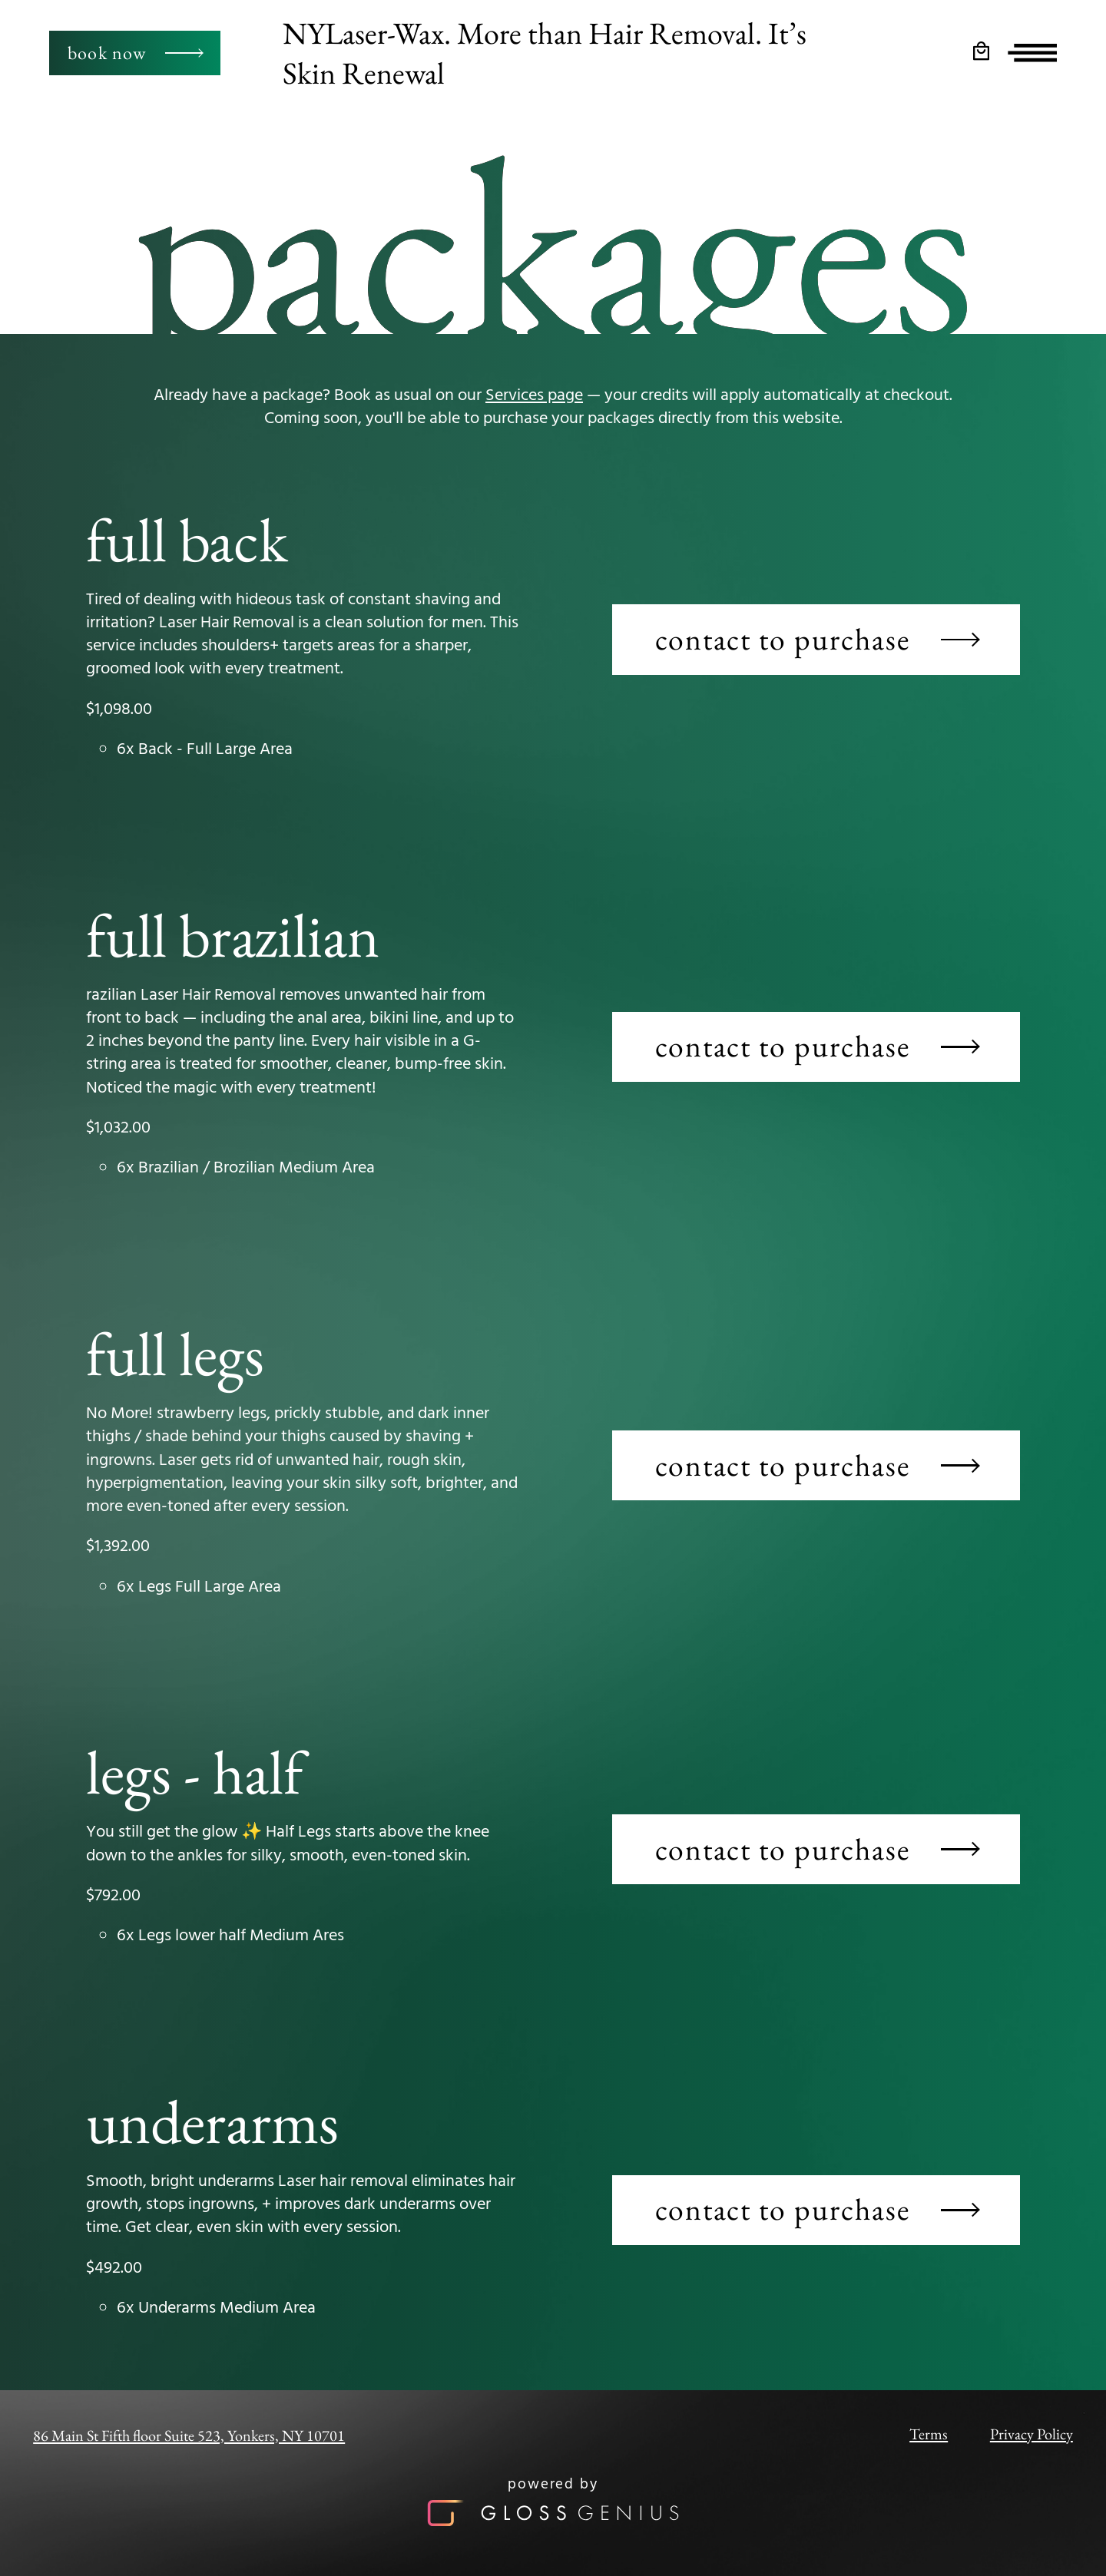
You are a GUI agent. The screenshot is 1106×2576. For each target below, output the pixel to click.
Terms (928, 2434)
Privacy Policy (1031, 2434)
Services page (534, 395)
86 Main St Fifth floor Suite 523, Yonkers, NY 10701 (189, 2435)
